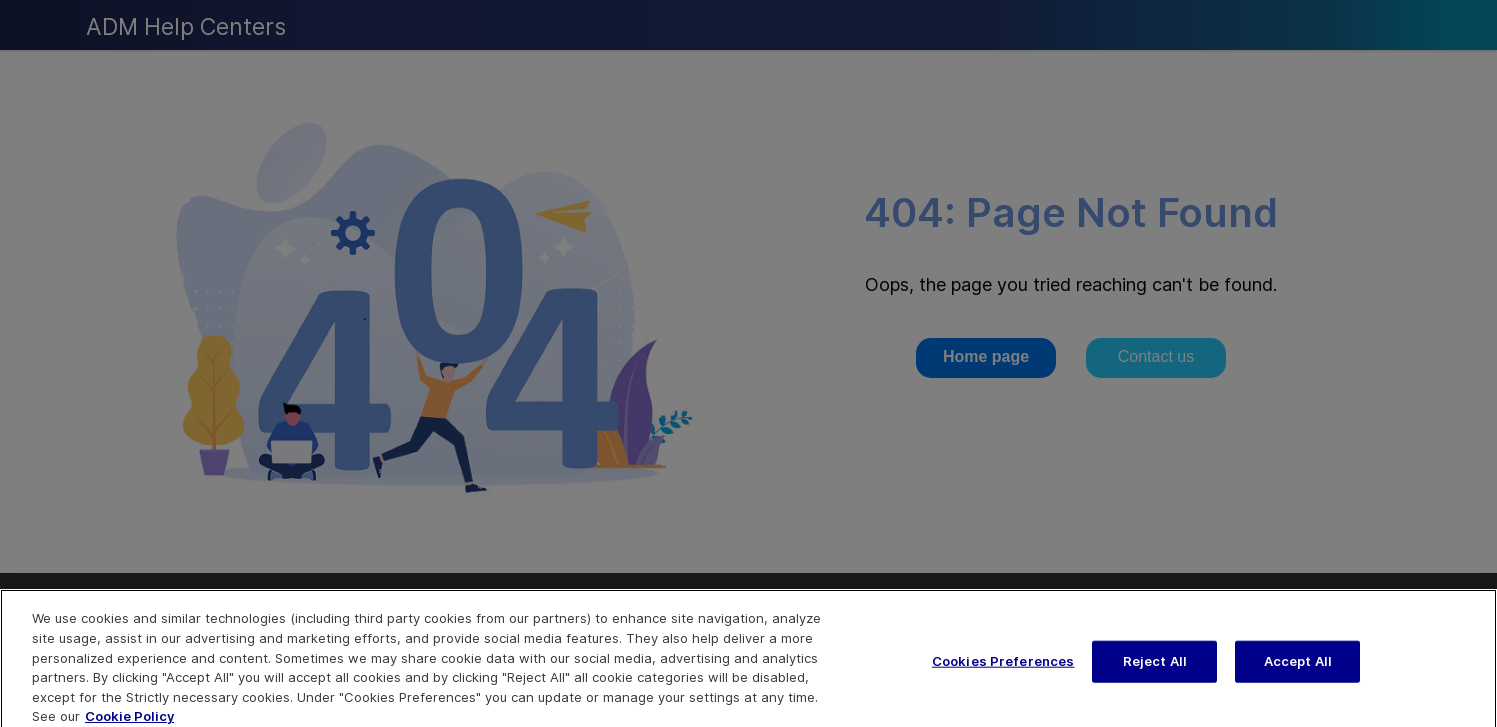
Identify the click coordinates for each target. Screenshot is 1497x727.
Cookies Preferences (1003, 668)
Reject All (1155, 668)
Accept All (1298, 668)
